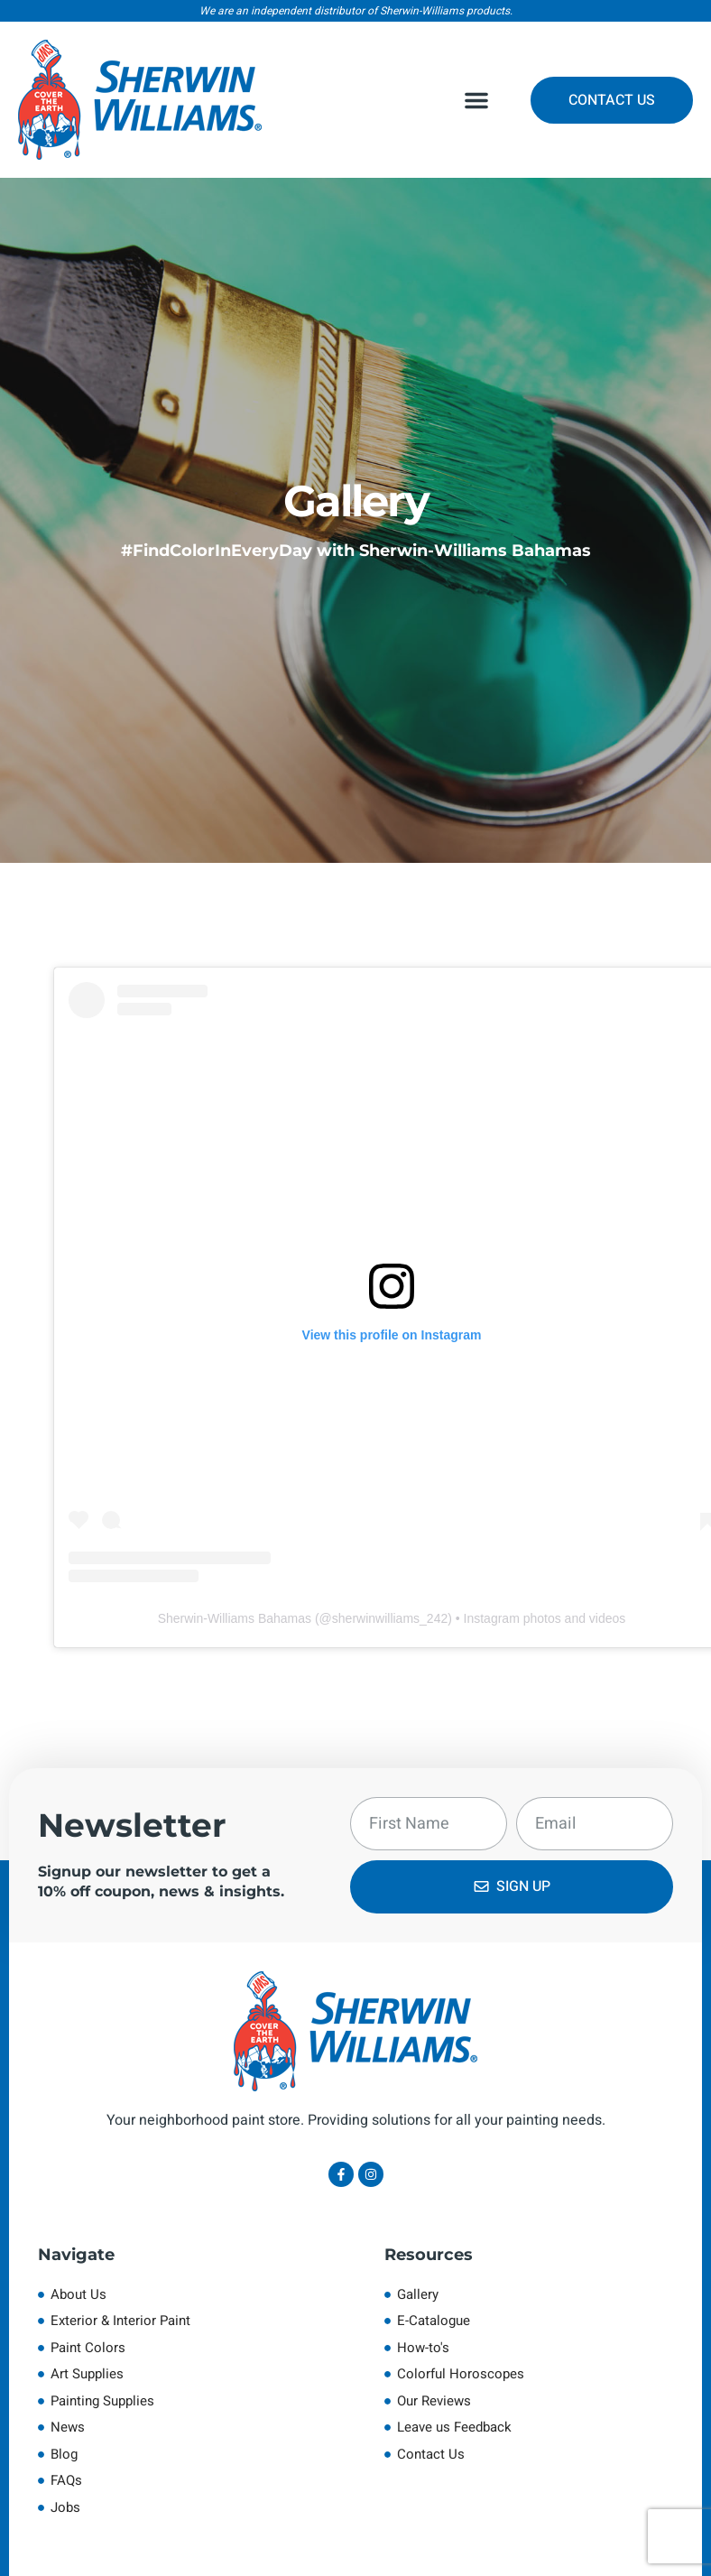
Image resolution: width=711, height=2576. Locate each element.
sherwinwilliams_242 (390, 1618)
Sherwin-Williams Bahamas (234, 1618)
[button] (476, 100)
